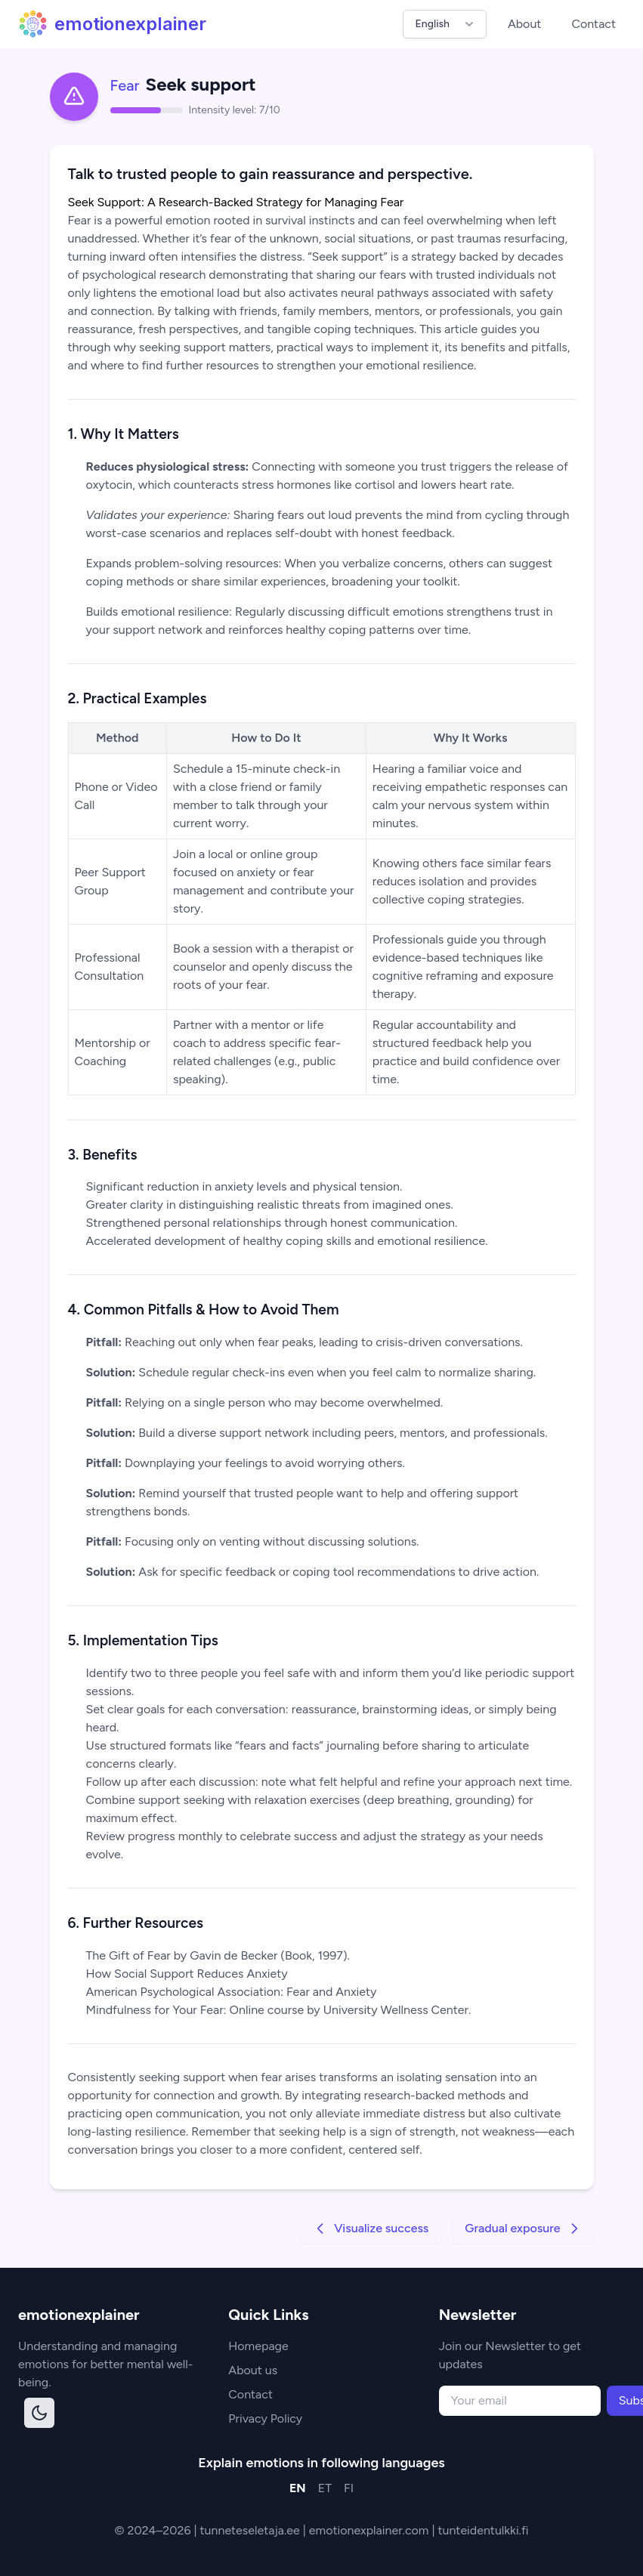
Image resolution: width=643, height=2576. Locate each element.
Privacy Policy (265, 2418)
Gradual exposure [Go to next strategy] (523, 2228)
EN (297, 2488)
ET (325, 2488)
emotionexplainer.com (370, 2530)
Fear (125, 85)
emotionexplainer (112, 24)
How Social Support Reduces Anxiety (187, 1973)
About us (252, 2370)
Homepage (258, 2346)
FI (349, 2488)
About (524, 24)
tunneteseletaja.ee (251, 2530)
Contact (593, 24)
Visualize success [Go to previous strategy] (370, 2228)
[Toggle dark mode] (39, 2413)
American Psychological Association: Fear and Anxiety (231, 1992)
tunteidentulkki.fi (482, 2530)
